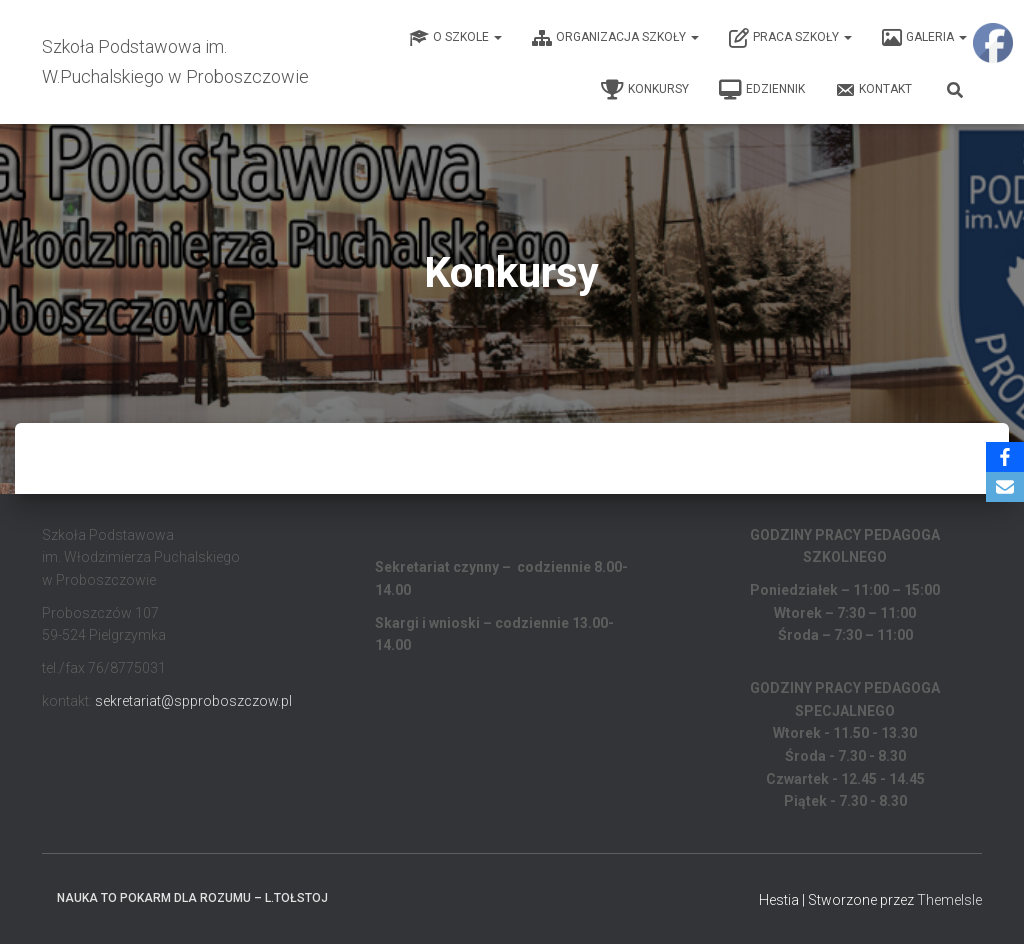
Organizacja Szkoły (615, 38)
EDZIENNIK (762, 90)
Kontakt (873, 90)
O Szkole (455, 38)
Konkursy (645, 90)
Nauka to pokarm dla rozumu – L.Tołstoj (192, 898)
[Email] (1005, 487)
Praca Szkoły (790, 38)
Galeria (924, 38)
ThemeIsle (949, 900)
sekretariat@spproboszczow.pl (193, 701)
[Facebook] (1005, 457)
